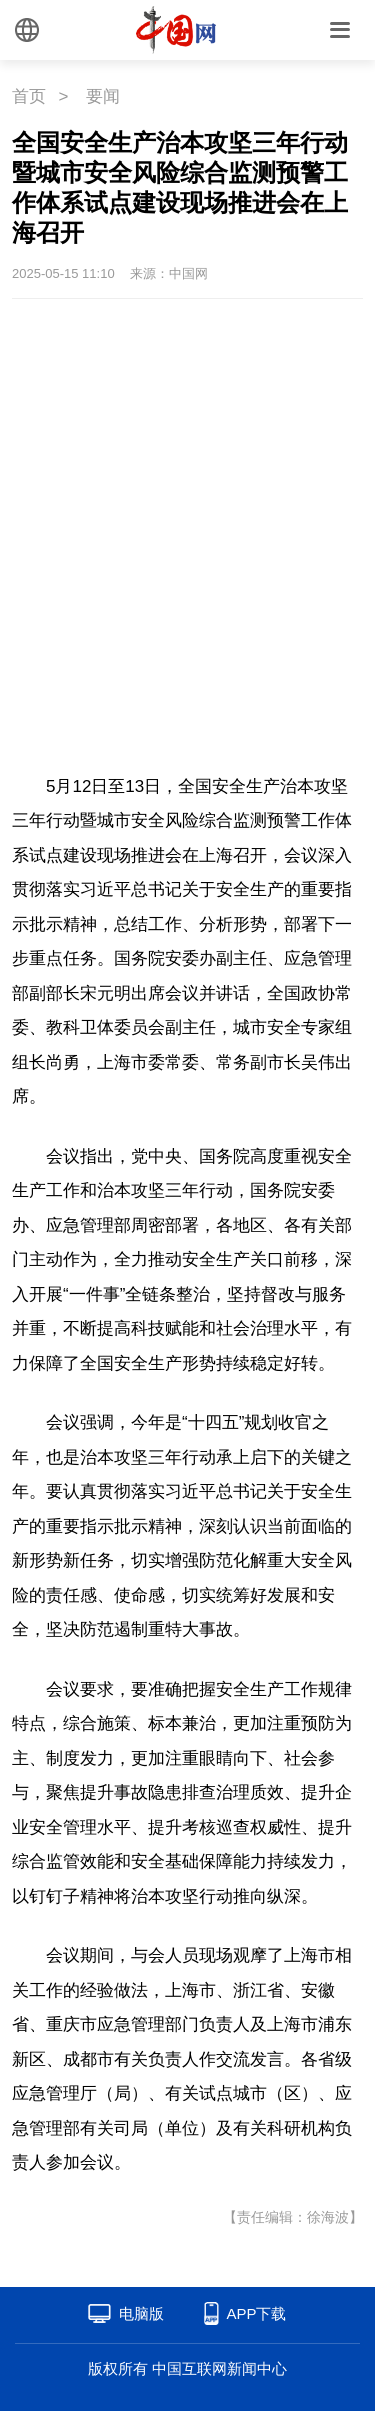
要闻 (103, 96)
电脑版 (141, 2313)
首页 (29, 96)
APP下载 (256, 2313)
